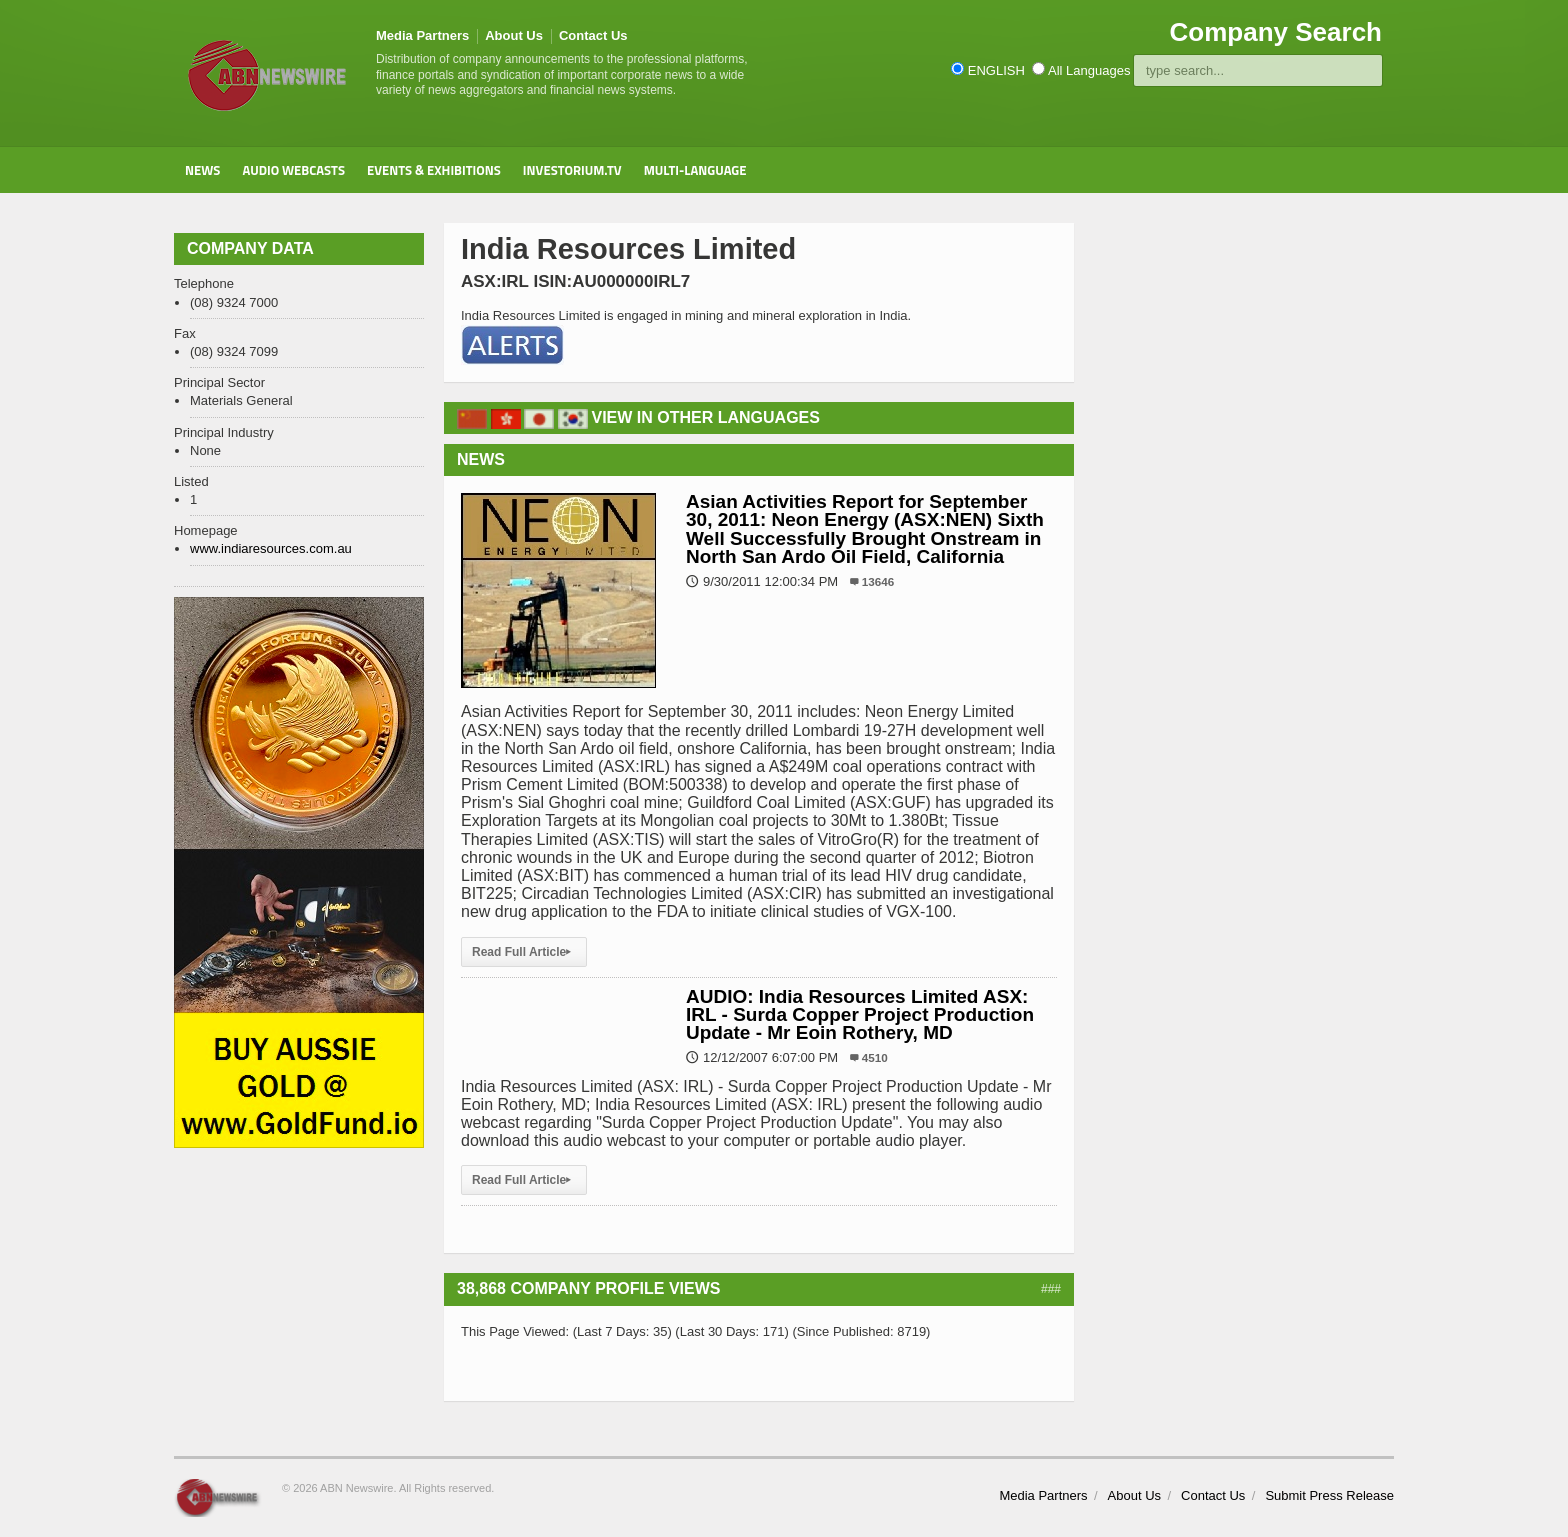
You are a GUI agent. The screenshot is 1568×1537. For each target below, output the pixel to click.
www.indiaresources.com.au (271, 548)
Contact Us (593, 35)
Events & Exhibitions (434, 170)
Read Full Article (524, 952)
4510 (875, 1057)
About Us (514, 35)
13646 (878, 581)
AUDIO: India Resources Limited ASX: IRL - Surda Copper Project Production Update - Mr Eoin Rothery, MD (860, 1014)
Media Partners (422, 35)
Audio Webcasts (293, 170)
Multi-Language (695, 170)
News (202, 170)
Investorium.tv (572, 170)
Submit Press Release (1329, 1495)
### (1051, 1289)
